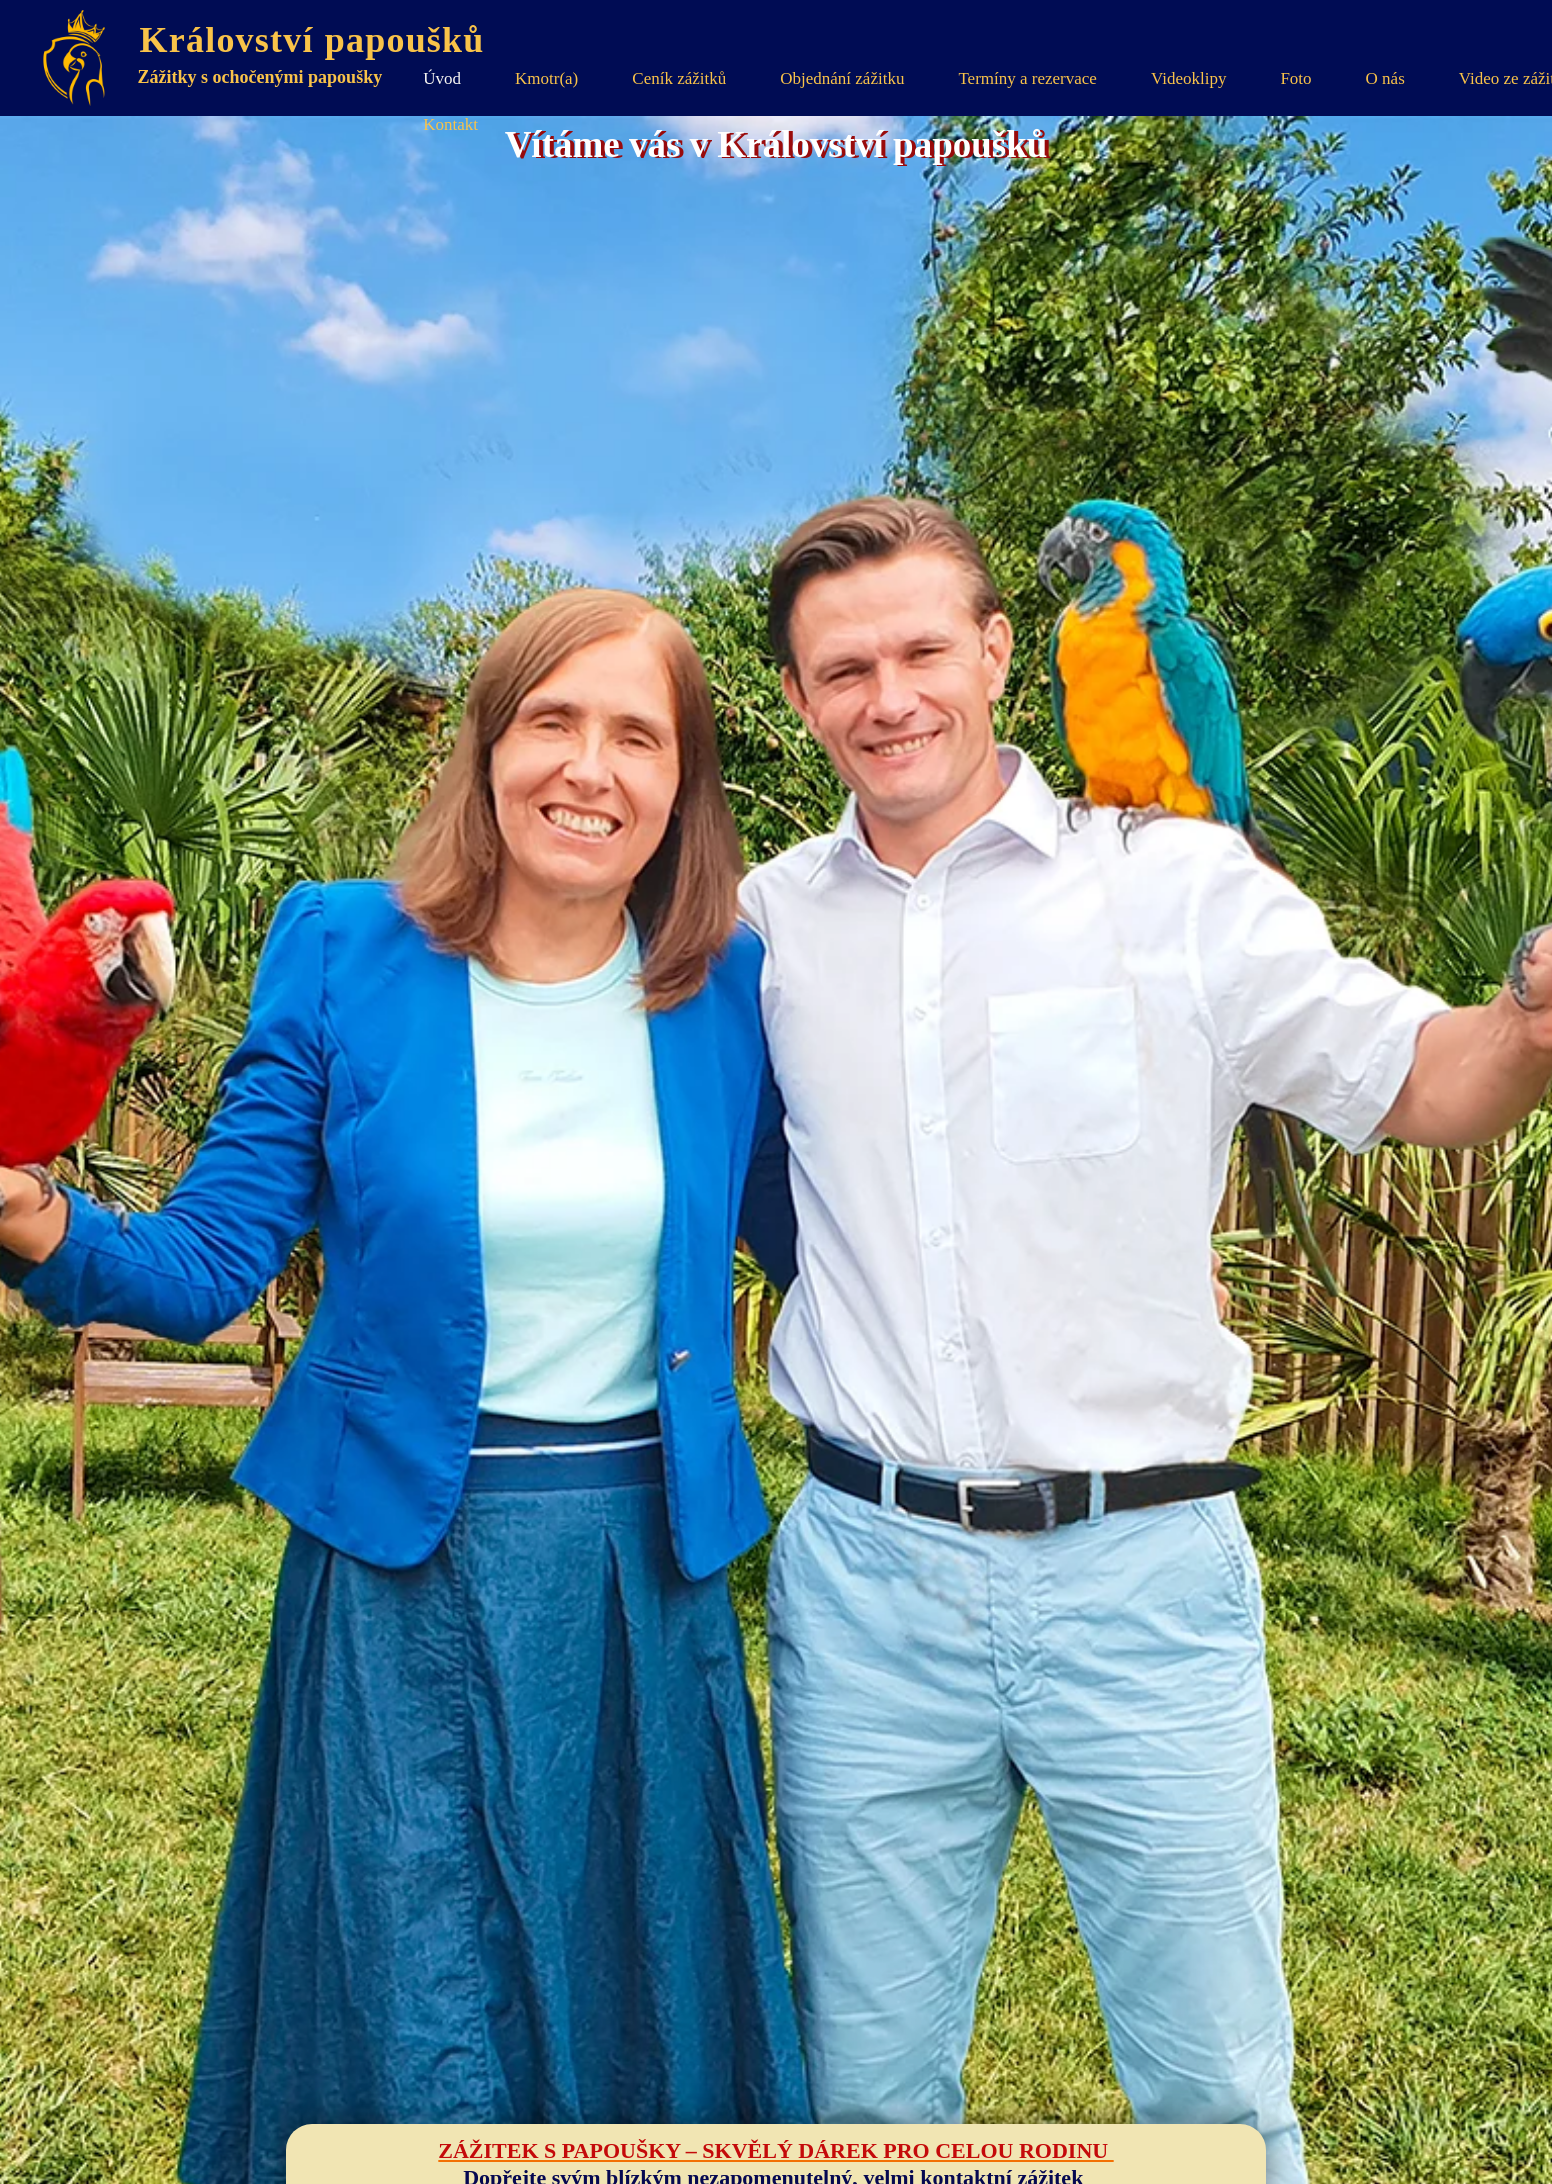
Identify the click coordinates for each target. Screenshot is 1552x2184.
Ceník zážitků (679, 78)
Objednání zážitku (842, 78)
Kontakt (450, 124)
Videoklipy (1188, 78)
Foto (1295, 78)
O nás (1385, 78)
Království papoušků (321, 40)
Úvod (442, 78)
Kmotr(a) (546, 78)
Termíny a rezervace (1027, 78)
